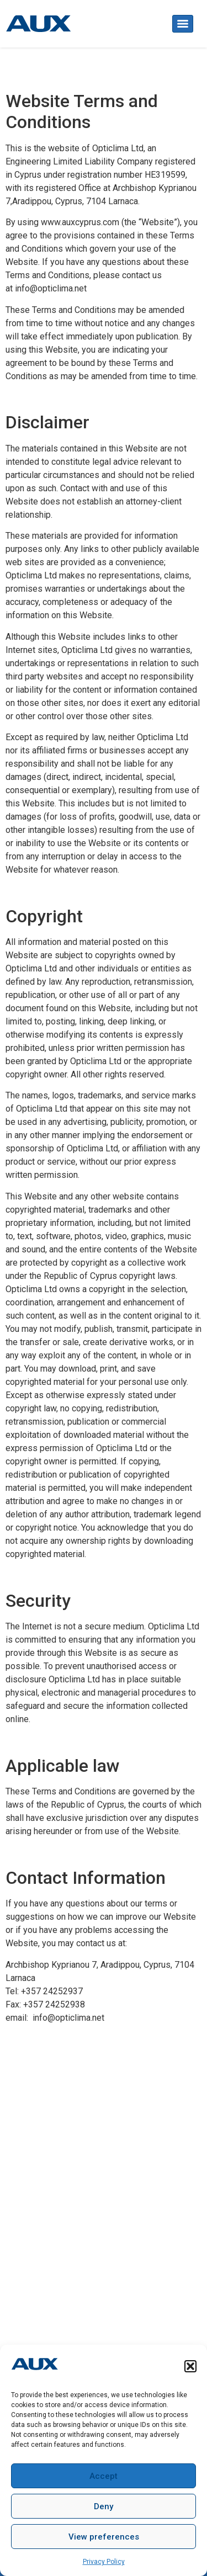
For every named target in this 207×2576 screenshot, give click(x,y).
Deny (103, 2506)
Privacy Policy (104, 2562)
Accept (103, 2476)
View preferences (103, 2537)
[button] (190, 2366)
